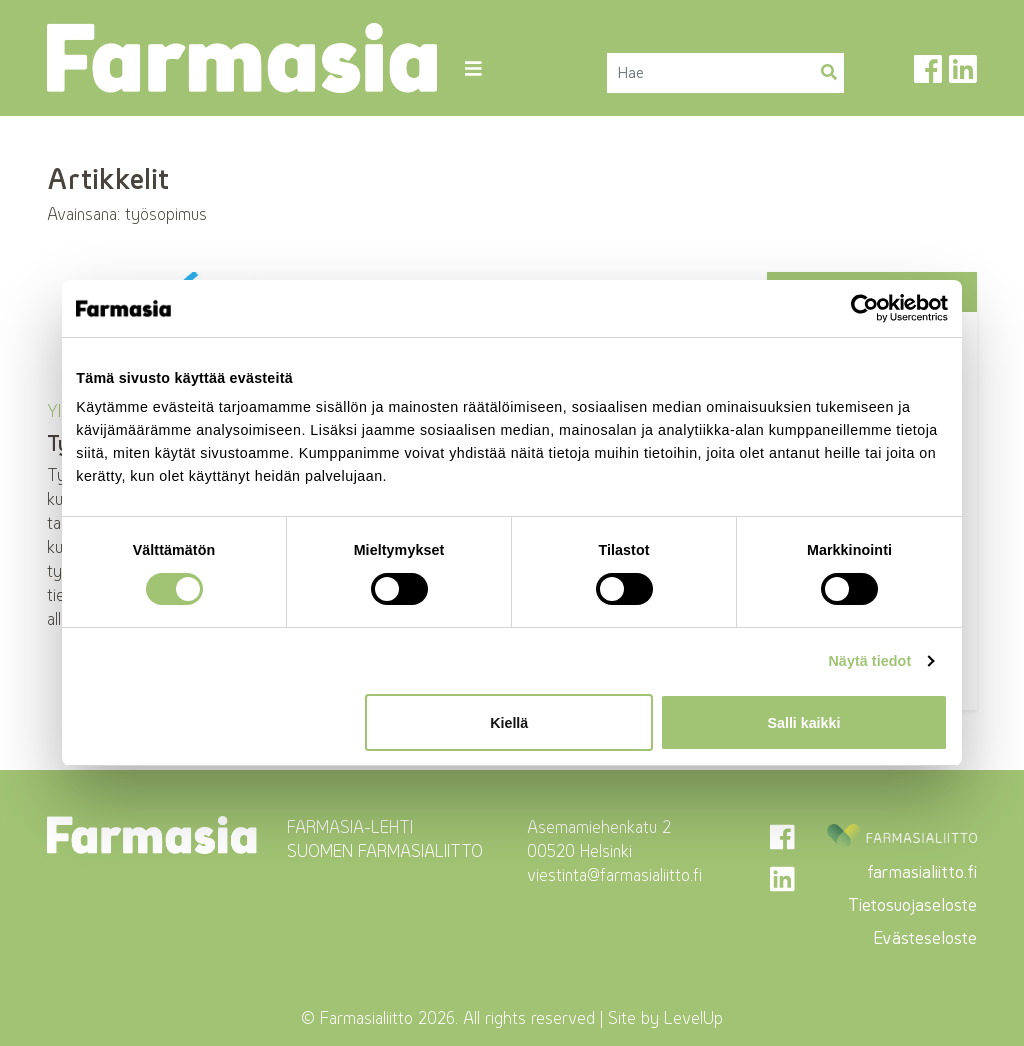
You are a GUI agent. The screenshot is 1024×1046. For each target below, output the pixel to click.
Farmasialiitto (366, 1018)
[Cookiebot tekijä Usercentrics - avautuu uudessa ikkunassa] (860, 308)
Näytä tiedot (869, 661)
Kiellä (509, 723)
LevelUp (693, 1018)
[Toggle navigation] (472, 69)
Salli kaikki (804, 723)
